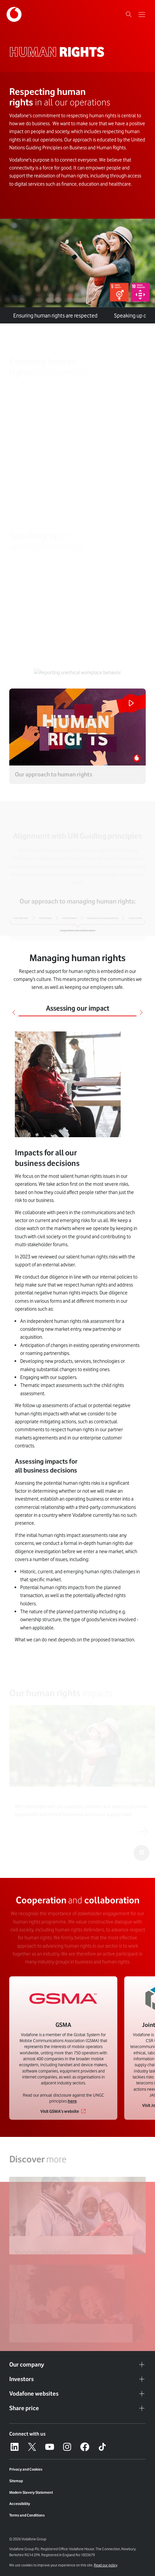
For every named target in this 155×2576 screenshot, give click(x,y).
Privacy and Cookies (25, 2469)
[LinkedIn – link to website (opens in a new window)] (14, 2447)
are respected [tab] (55, 315)
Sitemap (16, 2481)
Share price (77, 2408)
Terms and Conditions (27, 2515)
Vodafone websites (77, 2394)
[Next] (141, 1012)
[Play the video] (131, 703)
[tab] (106, 311)
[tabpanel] (77, 1337)
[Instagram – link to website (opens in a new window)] (67, 2447)
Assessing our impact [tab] (77, 1008)
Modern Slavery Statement (31, 2492)
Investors (77, 2379)
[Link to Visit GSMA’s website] (63, 2111)
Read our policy (105, 2565)
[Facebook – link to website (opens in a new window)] (84, 2447)
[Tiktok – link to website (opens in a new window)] (102, 2447)
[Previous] (14, 1012)
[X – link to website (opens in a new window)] (32, 2447)
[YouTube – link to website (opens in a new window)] (49, 2447)
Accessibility (19, 2503)
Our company (77, 2365)
